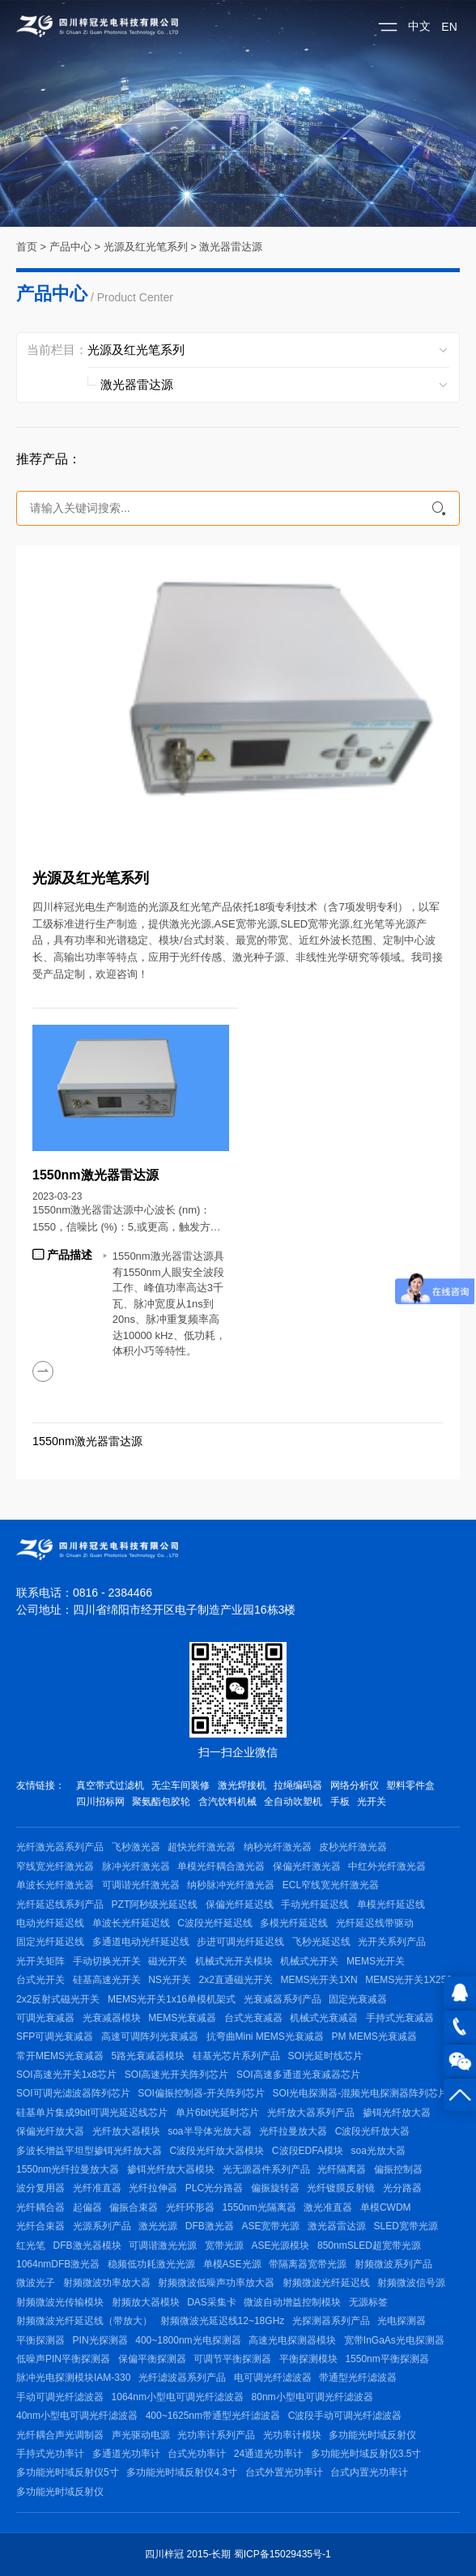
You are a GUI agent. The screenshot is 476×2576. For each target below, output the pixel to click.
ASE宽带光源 (270, 2226)
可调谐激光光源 (163, 2245)
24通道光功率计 (268, 2453)
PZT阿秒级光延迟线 (155, 1904)
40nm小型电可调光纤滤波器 (77, 2415)
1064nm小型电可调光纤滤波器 (178, 2397)
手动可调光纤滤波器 (60, 2397)
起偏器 (87, 2207)
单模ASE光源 (232, 2264)
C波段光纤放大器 (372, 2131)
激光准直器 (328, 2207)
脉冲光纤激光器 (136, 1866)
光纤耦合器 (40, 2207)
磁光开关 (167, 1961)
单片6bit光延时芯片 (217, 2112)
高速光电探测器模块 (292, 2340)
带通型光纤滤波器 (358, 2377)
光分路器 (402, 2188)
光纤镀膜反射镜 (341, 2188)
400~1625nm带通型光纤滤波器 (213, 2415)
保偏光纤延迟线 (240, 1904)
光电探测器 (401, 2321)
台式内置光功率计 (369, 2472)
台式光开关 (40, 1979)
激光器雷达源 (230, 247)
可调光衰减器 (45, 2018)
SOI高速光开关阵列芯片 (177, 2074)
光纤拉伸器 (153, 2188)
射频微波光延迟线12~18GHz (222, 2321)
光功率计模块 (292, 2435)
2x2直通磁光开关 (235, 1979)
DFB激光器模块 (87, 2245)
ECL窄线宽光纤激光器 (331, 1885)
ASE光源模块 (280, 2245)
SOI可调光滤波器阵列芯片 (73, 2093)
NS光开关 (169, 1979)
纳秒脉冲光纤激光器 (230, 1885)
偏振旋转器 (275, 2188)
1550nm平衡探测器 (386, 2359)
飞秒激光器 (136, 1847)
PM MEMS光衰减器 (373, 2036)
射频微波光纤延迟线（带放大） (84, 2321)
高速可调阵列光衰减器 (149, 2036)
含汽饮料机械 (227, 1801)
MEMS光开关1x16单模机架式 (172, 1999)
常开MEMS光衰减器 (60, 2056)
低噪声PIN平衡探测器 (63, 2359)
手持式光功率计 (50, 2453)
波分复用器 (40, 2188)
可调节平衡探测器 (232, 2359)
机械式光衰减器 (324, 2018)
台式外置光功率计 (284, 2472)
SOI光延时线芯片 (325, 2056)
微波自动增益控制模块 (292, 2302)
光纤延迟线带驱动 (375, 1923)
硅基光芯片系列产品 (236, 2056)
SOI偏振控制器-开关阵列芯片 (201, 2093)
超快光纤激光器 (202, 1847)
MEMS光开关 (375, 1961)
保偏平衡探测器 (152, 2359)
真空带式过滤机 (110, 1785)
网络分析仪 (354, 1785)
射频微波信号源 (411, 2282)
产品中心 (70, 247)
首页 (26, 247)
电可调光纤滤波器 (273, 2377)
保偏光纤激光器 (307, 1866)
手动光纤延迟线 (315, 1904)
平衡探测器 (40, 2340)
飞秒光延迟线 (321, 1941)
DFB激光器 (209, 2226)
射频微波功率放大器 (107, 2282)
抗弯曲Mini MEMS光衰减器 (265, 2036)
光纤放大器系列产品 (311, 2112)
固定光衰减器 (358, 1999)
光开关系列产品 (392, 1941)
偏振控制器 (398, 2169)
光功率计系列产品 (216, 2435)
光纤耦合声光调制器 (60, 2435)
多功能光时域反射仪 (372, 2435)
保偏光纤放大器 (50, 2131)
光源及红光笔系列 (146, 247)
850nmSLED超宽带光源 (369, 2245)
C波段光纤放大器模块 (217, 2150)
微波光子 (35, 2282)
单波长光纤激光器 (55, 1885)
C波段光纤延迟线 (215, 1923)
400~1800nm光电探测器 (187, 2340)
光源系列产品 (102, 2226)
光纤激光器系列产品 (60, 1847)
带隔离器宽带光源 (307, 2264)
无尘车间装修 (180, 1785)
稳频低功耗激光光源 (151, 2264)
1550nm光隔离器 (258, 2207)
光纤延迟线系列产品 (60, 1904)
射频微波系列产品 (393, 2264)
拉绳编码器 (298, 1785)
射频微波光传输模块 (60, 2302)
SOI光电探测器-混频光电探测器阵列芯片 (360, 2093)
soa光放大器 (378, 2150)
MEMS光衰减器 (182, 2018)
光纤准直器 (97, 2188)
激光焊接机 (242, 1785)
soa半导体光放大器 (209, 2131)
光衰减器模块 (112, 2018)
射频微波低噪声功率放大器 (216, 2282)
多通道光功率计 (126, 2453)
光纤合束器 (40, 2226)
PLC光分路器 (214, 2188)
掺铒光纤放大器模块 (171, 2169)
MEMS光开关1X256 (408, 1979)
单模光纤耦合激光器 (221, 1866)
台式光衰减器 (253, 2018)
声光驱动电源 (141, 2435)
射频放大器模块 (146, 2302)
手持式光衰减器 (400, 2018)
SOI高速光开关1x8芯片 (66, 2074)
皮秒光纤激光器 (353, 1847)
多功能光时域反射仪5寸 (67, 2472)
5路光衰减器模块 (148, 2056)
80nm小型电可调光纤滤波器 (312, 2397)
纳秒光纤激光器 (278, 1847)
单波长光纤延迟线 (131, 1923)
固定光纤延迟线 (50, 1941)
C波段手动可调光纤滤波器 (345, 2415)
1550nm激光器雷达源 (87, 1441)
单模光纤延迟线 (391, 1904)
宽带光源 (224, 2245)
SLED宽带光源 (406, 2226)
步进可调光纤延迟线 (240, 1941)
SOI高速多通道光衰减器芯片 (298, 2074)
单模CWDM (385, 2207)
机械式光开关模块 (234, 1961)
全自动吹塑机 (293, 1801)
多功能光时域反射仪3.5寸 (366, 2453)
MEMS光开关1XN (318, 1979)
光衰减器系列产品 (282, 1999)
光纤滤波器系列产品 (182, 2377)
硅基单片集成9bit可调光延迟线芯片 (92, 2112)
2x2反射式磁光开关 (58, 1999)
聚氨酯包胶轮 (161, 1801)
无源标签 (368, 2302)
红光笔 (30, 2245)
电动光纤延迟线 (50, 1923)
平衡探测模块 (308, 2359)
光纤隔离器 (341, 2169)
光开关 (371, 1801)
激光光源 (157, 2226)
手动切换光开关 (107, 1961)
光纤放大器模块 (126, 2131)
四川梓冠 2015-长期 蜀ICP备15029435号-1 (237, 2554)
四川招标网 (100, 1801)
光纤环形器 (190, 2207)
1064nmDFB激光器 (58, 2264)
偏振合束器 (133, 2207)
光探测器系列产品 (331, 2321)
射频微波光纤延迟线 (326, 2282)
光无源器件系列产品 (266, 2169)
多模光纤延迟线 (294, 1923)
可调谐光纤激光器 (141, 1885)
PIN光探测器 (100, 2340)
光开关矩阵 (40, 1961)
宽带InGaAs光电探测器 (394, 2340)
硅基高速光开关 (107, 1979)
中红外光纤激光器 (387, 1866)
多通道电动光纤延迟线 (140, 1941)
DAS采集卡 (211, 2302)
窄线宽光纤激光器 (55, 1866)
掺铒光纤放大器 (397, 2112)
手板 (340, 1801)
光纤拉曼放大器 (293, 2131)
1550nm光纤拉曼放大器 (67, 2169)
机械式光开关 (309, 1961)
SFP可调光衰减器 (54, 2036)
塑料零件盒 (410, 1785)
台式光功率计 (197, 2453)
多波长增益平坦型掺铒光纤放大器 (89, 2150)
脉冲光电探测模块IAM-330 (73, 2377)
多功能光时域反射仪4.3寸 (181, 2472)
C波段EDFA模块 (307, 2150)
